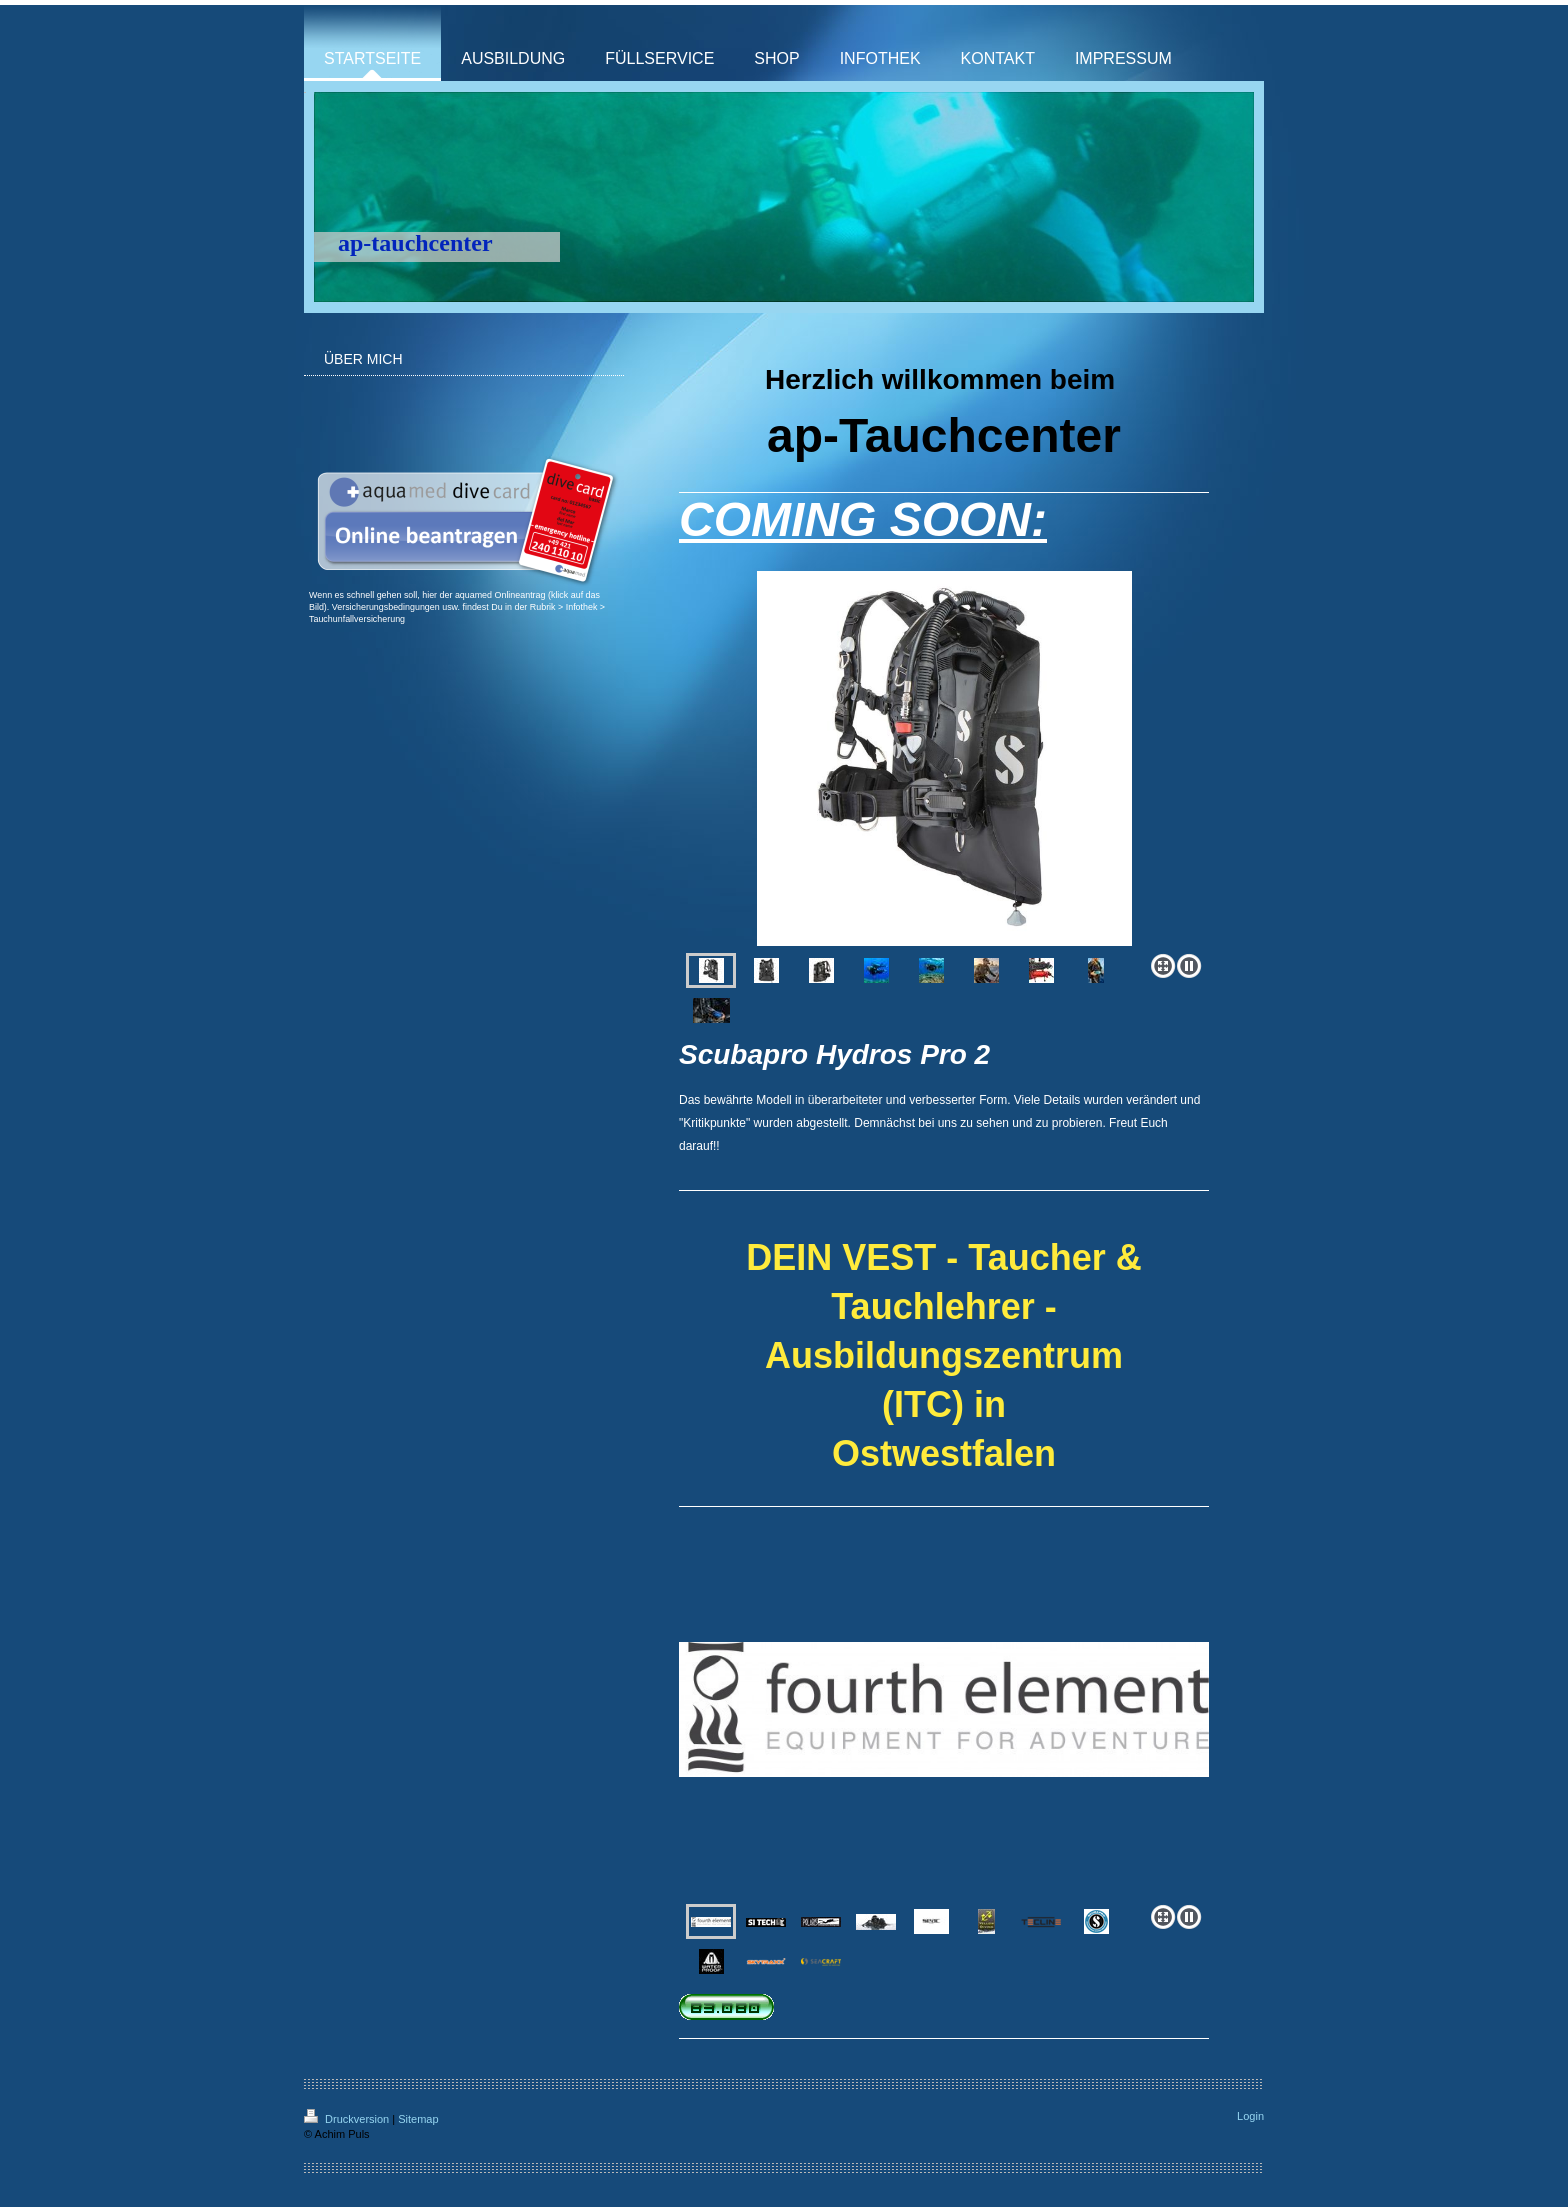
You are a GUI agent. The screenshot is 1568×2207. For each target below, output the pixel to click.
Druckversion (348, 2119)
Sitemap (418, 2119)
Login (1250, 2116)
